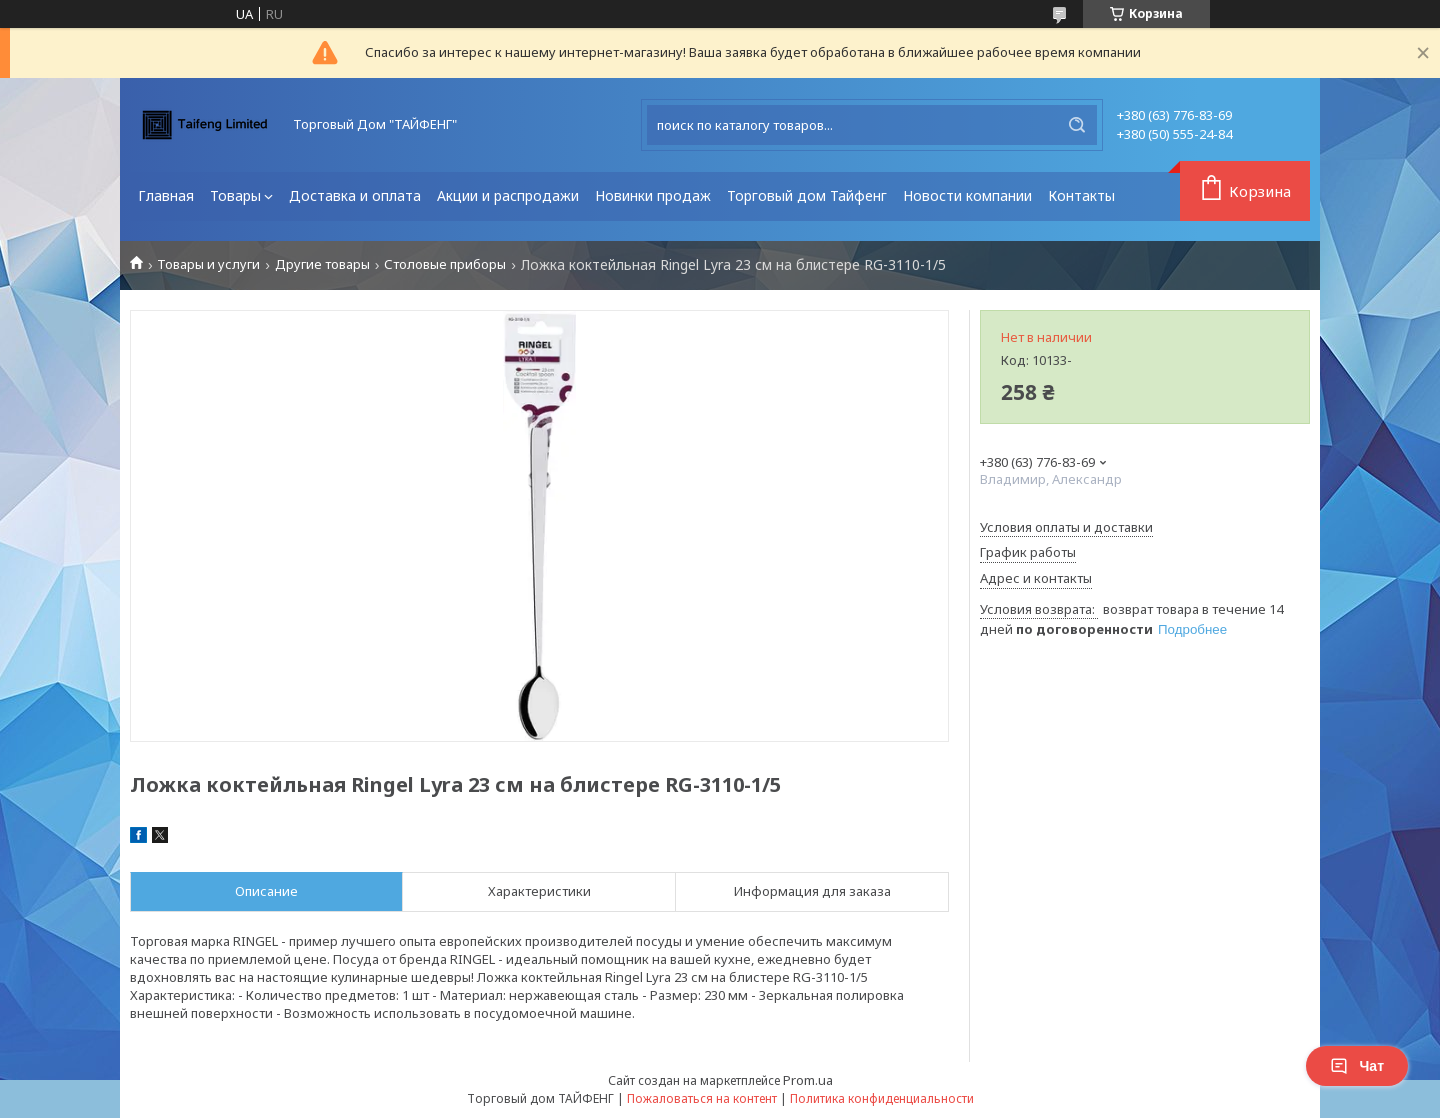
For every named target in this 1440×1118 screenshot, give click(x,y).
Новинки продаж (653, 195)
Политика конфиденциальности (882, 1098)
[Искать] (1077, 125)
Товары (235, 195)
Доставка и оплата (355, 195)
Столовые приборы (445, 264)
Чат (1357, 1066)
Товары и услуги (208, 264)
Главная (166, 195)
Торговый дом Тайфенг (807, 195)
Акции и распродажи (508, 195)
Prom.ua (808, 1080)
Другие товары (322, 264)
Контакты (1081, 195)
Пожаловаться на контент (702, 1098)
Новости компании (967, 195)
